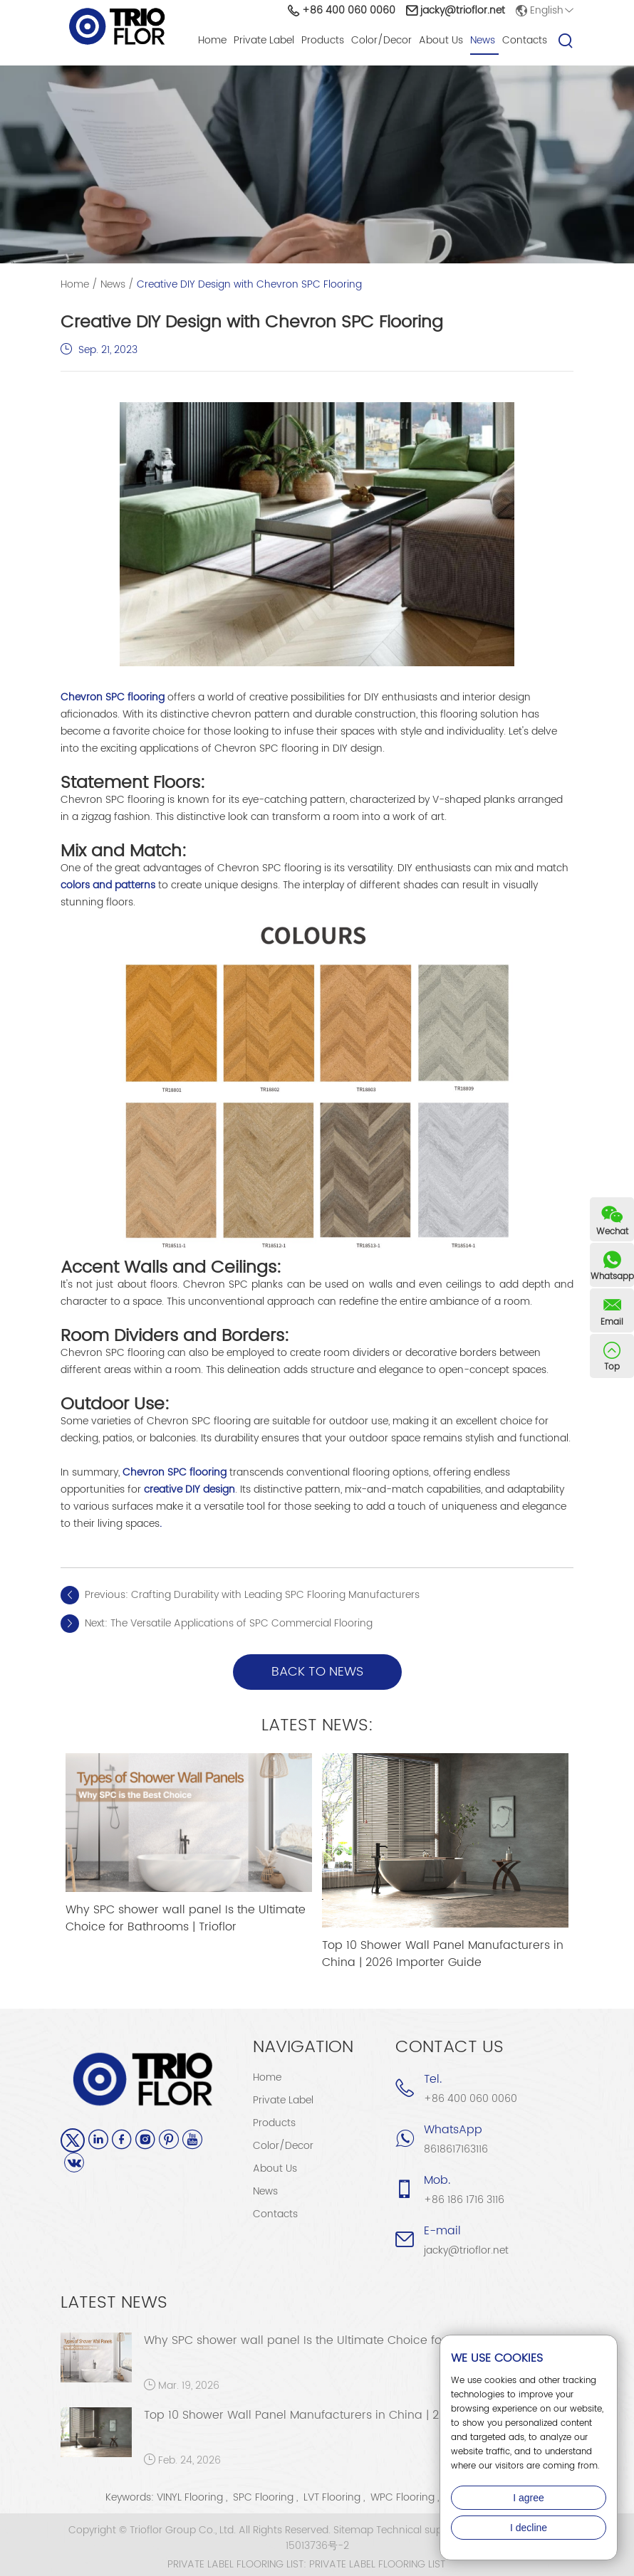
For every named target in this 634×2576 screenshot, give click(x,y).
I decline (528, 2527)
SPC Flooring (263, 2497)
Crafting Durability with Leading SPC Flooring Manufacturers (275, 1595)
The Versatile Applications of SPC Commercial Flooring (241, 1623)
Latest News (114, 2302)
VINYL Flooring (190, 2497)
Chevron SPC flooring (113, 697)
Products (322, 40)
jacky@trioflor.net (462, 10)
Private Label (264, 40)
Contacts (524, 40)
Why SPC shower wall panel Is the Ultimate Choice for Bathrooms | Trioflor (186, 1918)
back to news (317, 1671)
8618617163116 (456, 2149)
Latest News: (317, 1725)
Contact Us (449, 2047)
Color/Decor (381, 40)
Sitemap (353, 2530)
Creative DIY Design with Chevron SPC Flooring (249, 284)
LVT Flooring (331, 2497)
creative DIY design (189, 1489)
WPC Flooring (402, 2497)
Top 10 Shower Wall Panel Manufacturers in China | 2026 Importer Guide (442, 1954)
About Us (441, 40)
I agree (528, 2497)
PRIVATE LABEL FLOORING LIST (377, 2564)
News (482, 40)
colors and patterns (108, 885)
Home (212, 40)
